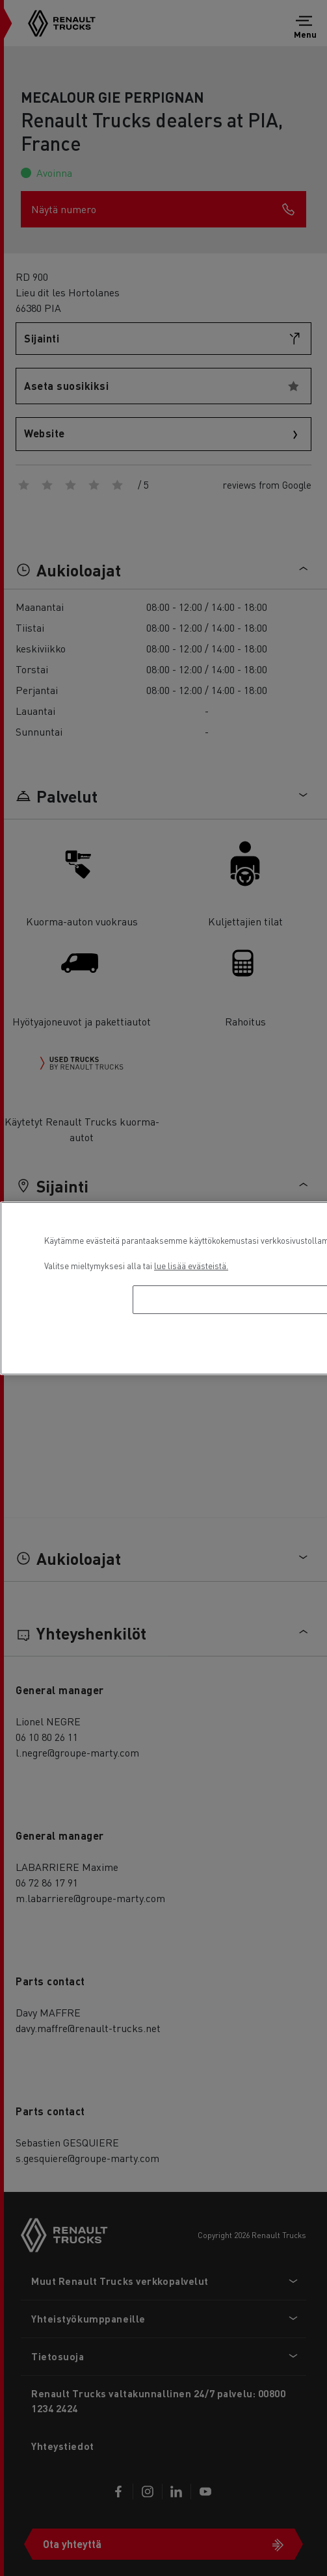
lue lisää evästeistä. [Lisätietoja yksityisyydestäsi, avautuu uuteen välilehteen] (191, 1265)
